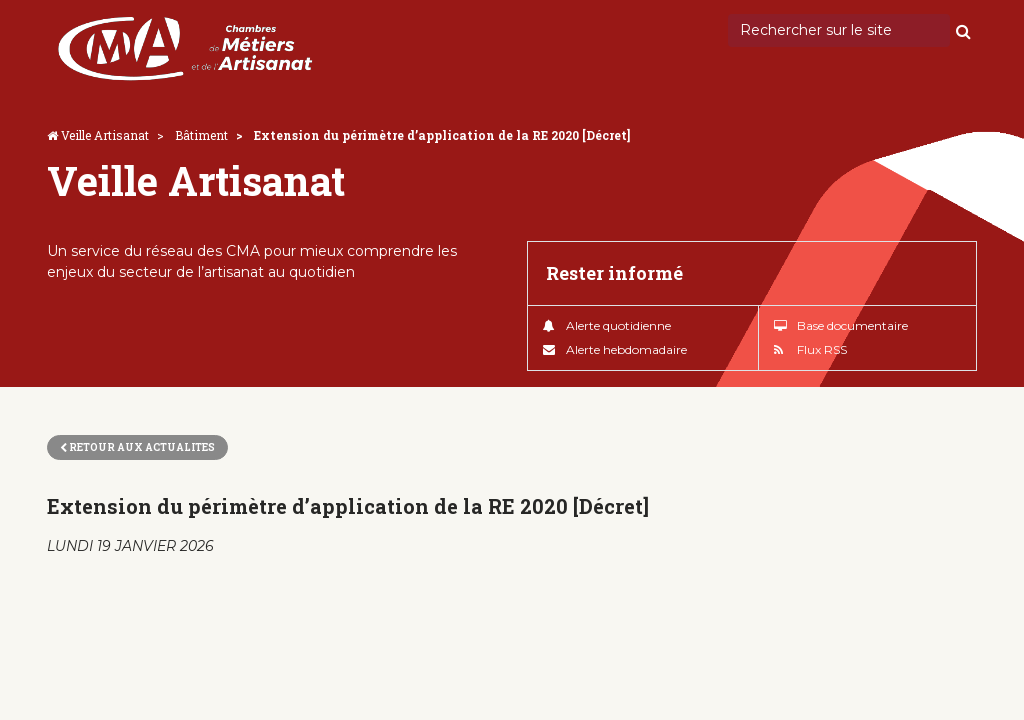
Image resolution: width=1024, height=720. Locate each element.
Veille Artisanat (105, 135)
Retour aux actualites (137, 447)
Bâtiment (201, 135)
